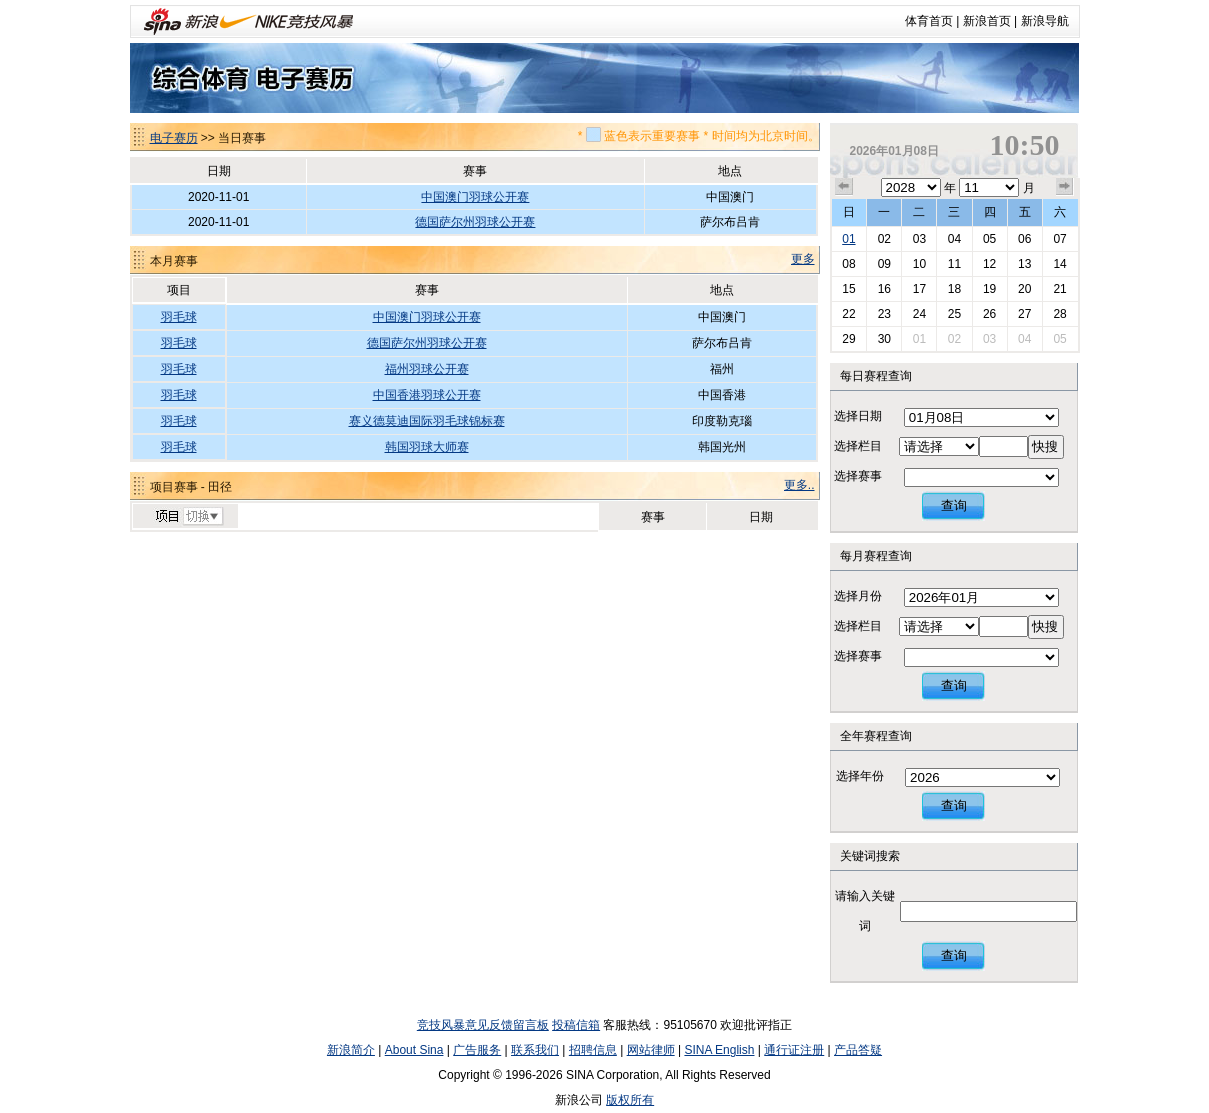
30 (884, 339)
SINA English (719, 1050)
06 (1024, 239)
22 (848, 314)
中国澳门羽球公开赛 (475, 197)
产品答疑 (858, 1050)
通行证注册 (794, 1050)
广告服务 (477, 1050)
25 (954, 314)
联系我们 (535, 1050)
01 (848, 239)
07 (1059, 239)
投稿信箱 (576, 1025)
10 (919, 264)
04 (954, 239)
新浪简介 (351, 1050)
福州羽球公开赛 (427, 369)
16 (884, 289)
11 (954, 264)
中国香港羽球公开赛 (427, 395)
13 (1024, 264)
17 (919, 289)
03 (919, 239)
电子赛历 (174, 138)
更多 (803, 259)
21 (1059, 289)
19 (989, 289)
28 (1059, 314)
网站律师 (651, 1050)
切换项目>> (188, 517)
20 (1024, 289)
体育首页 (929, 21)
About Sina (414, 1050)
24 (919, 314)
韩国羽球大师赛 (427, 447)
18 (954, 289)
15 (848, 289)
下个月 (1065, 187)
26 (989, 314)
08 (848, 264)
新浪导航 (1045, 21)
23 (884, 314)
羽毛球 (179, 317)
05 (989, 239)
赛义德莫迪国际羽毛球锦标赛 (427, 421)
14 (1059, 264)
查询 (954, 505)
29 (848, 339)
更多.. (799, 485)
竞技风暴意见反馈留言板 (483, 1025)
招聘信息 (593, 1050)
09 (884, 264)
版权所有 (630, 1100)
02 (884, 239)
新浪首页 (987, 21)
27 (1024, 314)
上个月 (844, 187)
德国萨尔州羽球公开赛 (475, 222)
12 (989, 264)
